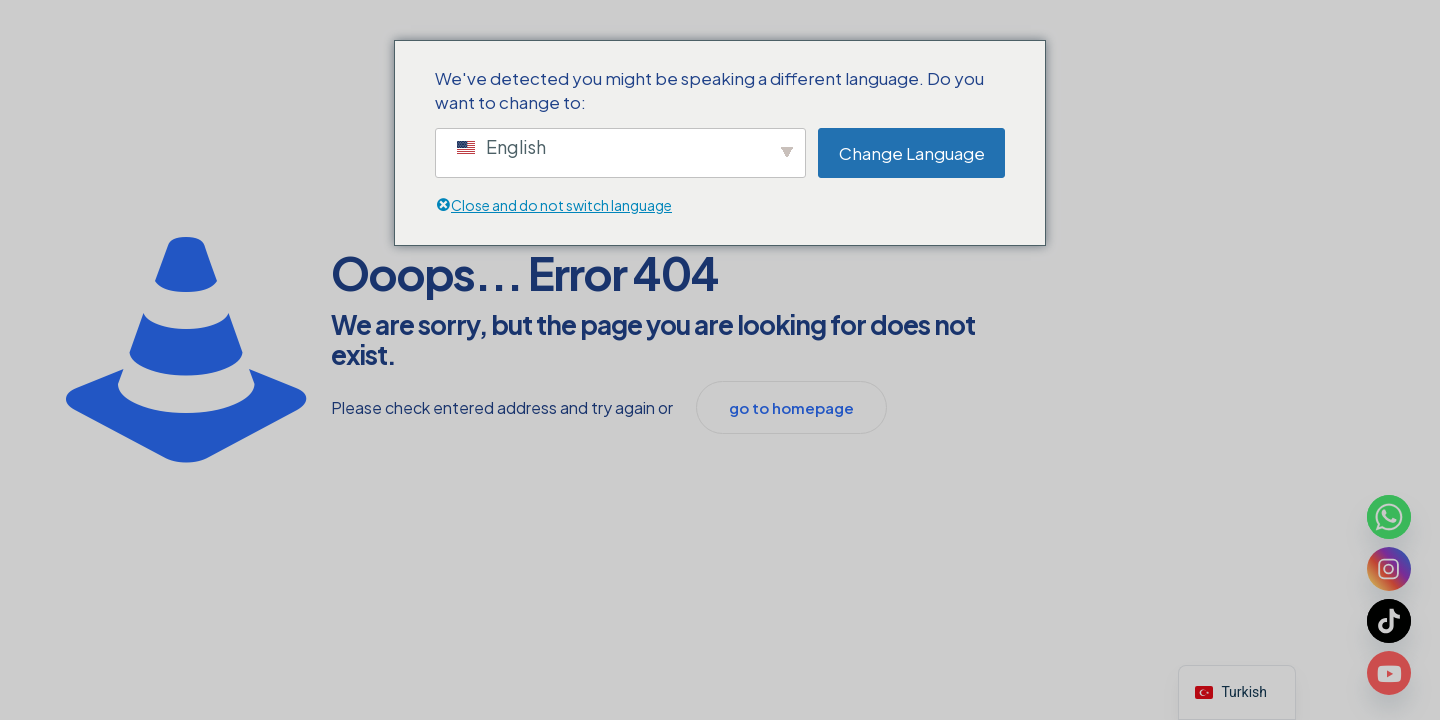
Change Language (912, 153)
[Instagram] (1389, 569)
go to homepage (791, 407)
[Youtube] (1389, 673)
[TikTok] (1389, 621)
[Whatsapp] (1389, 517)
